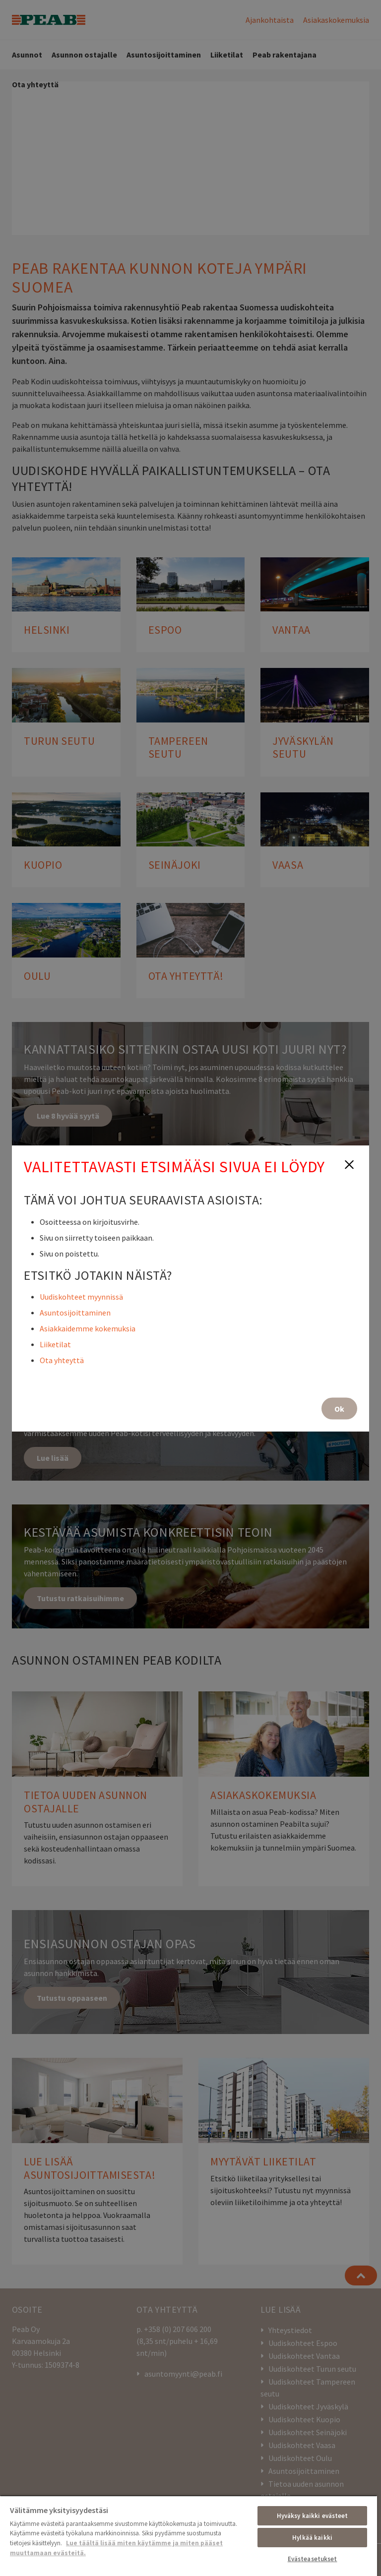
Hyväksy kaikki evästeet (312, 2516)
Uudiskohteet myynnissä (81, 1296)
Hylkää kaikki (312, 2537)
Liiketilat (55, 1344)
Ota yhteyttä (62, 1360)
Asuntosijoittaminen (75, 1312)
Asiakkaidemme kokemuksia (87, 1328)
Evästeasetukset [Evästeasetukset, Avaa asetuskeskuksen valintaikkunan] (312, 2559)
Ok (339, 1408)
